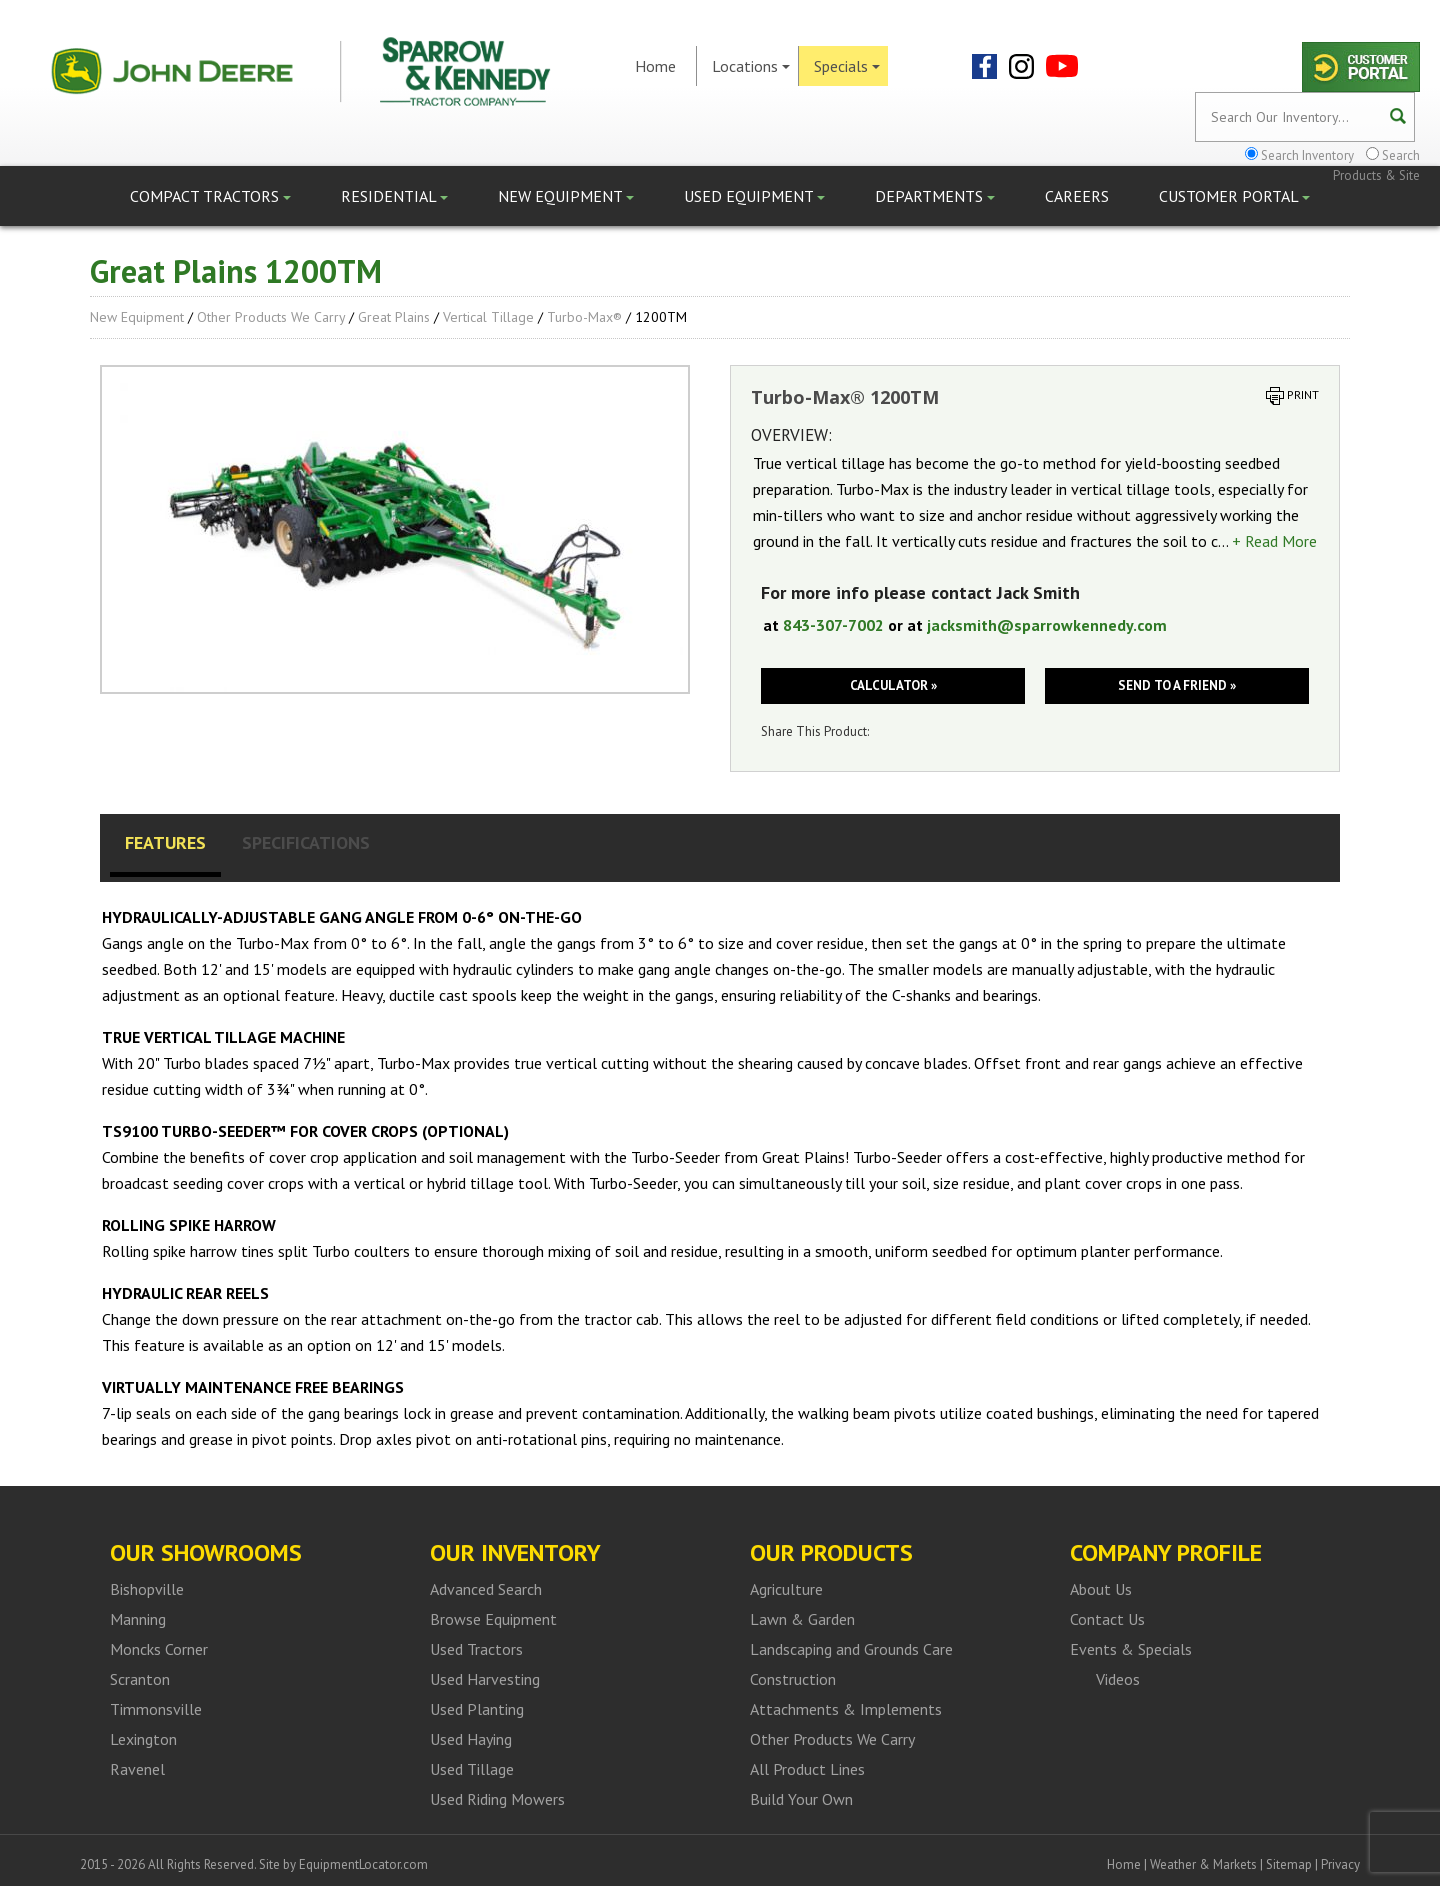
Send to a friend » (1177, 685)
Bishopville (147, 1589)
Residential (394, 196)
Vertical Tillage (488, 317)
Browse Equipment (493, 1619)
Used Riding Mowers (497, 1799)
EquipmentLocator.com (363, 1864)
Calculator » (893, 685)
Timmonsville (156, 1709)
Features (165, 842)
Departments (935, 196)
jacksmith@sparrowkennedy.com (1047, 625)
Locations (751, 66)
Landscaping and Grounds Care (851, 1649)
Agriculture (786, 1589)
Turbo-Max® (584, 317)
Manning (138, 1619)
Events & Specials (1131, 1649)
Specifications (306, 842)
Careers (1077, 196)
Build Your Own (801, 1799)
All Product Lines (807, 1769)
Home (655, 66)
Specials (847, 66)
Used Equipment (754, 196)
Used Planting (477, 1709)
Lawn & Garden (802, 1619)
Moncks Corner (159, 1649)
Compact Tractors (210, 196)
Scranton (140, 1679)
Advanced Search (486, 1589)
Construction (793, 1679)
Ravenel (137, 1769)
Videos (1118, 1679)
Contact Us (1107, 1619)
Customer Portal (1234, 196)
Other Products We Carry (271, 317)
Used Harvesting (485, 1679)
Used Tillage (472, 1769)
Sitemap (1289, 1864)
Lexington (143, 1739)
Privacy (1340, 1864)
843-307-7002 (833, 625)
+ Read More (1274, 541)
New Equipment (566, 196)
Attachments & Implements (846, 1709)
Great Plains (394, 317)
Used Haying (471, 1739)
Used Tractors (476, 1649)
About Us (1101, 1589)
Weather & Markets (1203, 1864)
